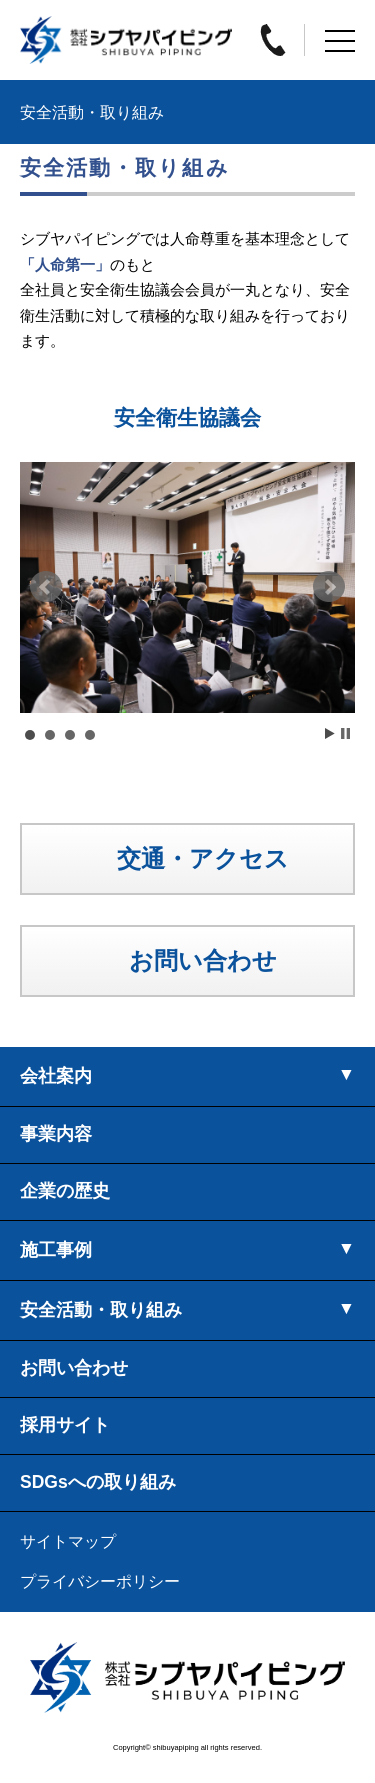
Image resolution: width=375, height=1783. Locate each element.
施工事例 (56, 1250)
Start (330, 733)
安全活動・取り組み (101, 1310)
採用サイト (65, 1425)
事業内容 (56, 1134)
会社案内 (56, 1076)
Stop (345, 733)
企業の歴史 (65, 1191)
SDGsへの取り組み (98, 1482)
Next (329, 587)
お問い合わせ (74, 1368)
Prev (46, 587)
